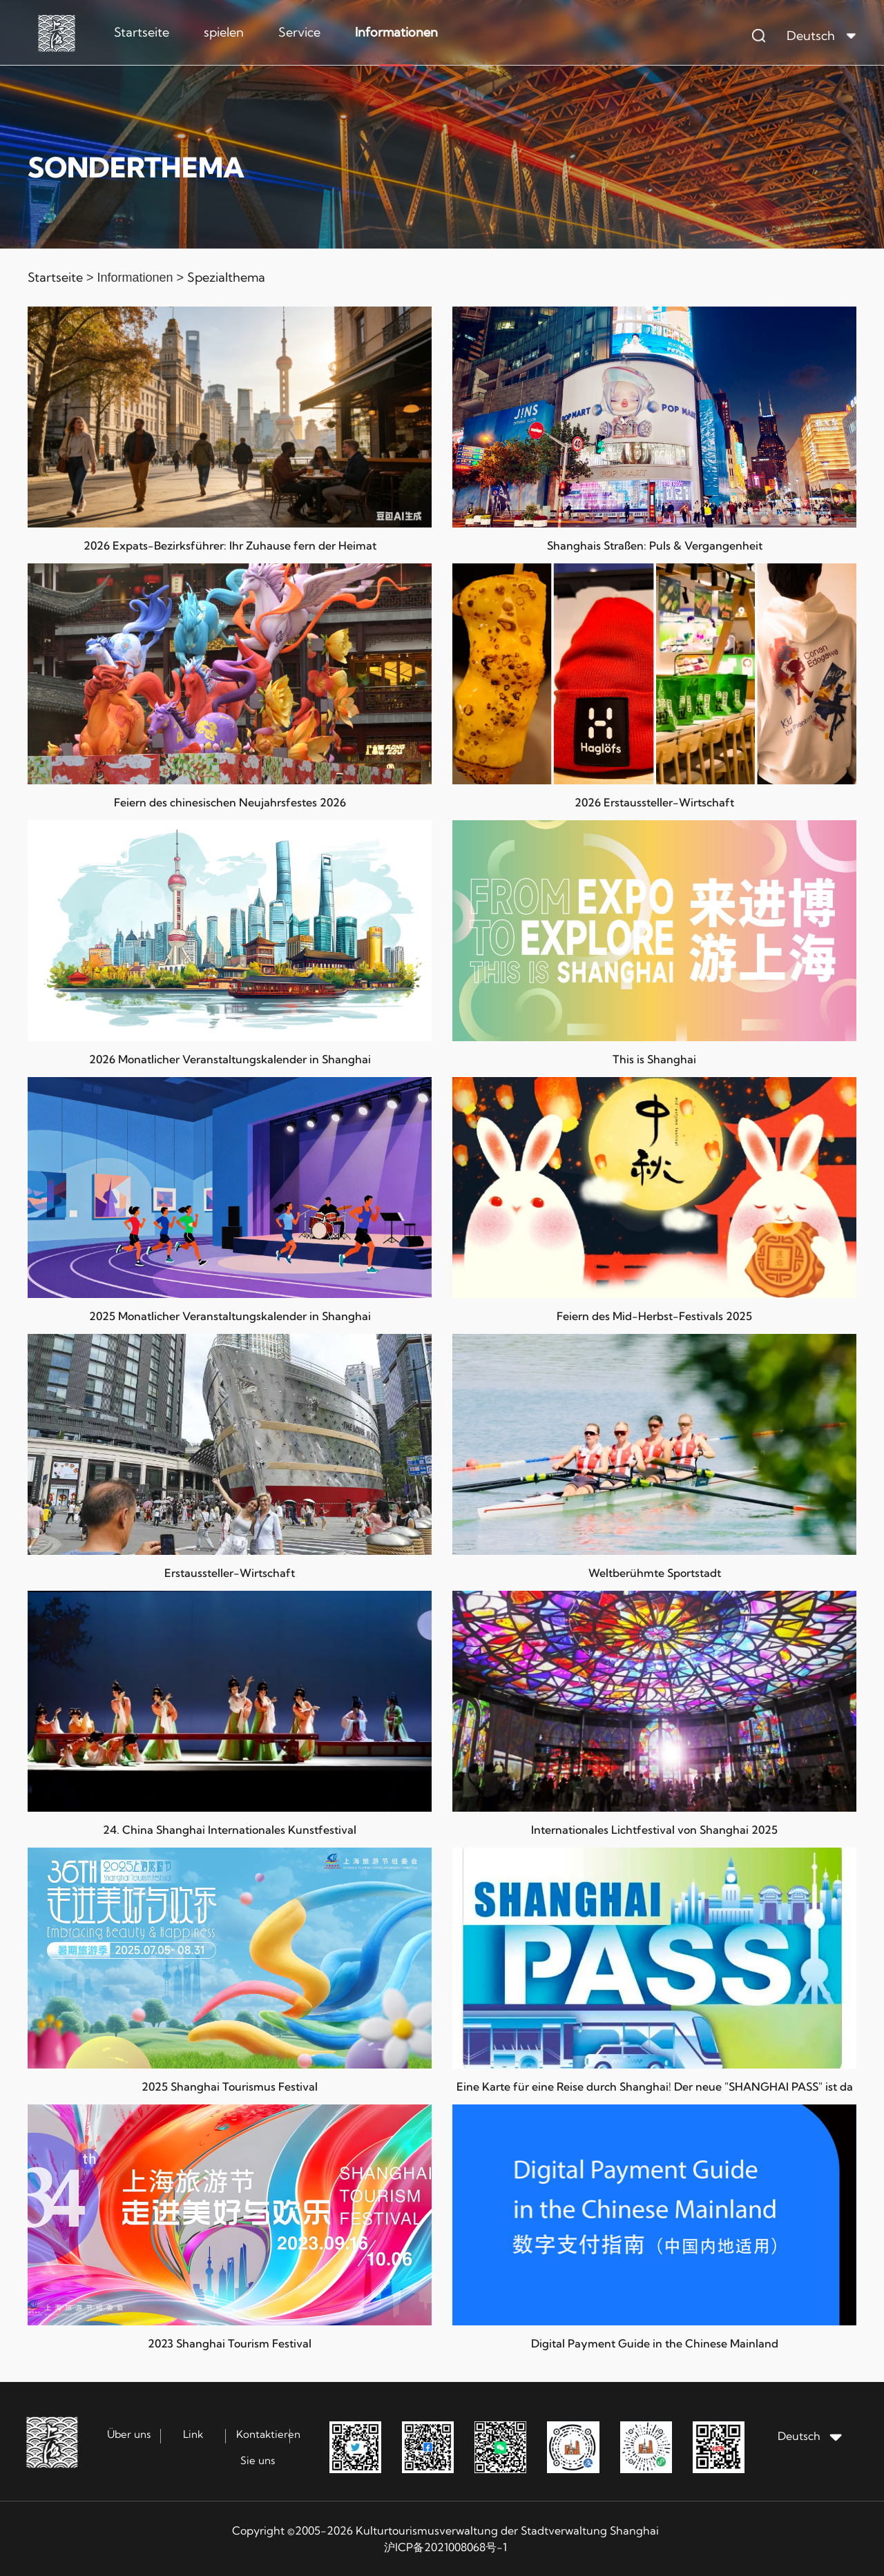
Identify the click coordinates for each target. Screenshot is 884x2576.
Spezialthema (226, 277)
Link (193, 2434)
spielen (224, 32)
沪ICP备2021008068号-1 (445, 2547)
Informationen (396, 32)
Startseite (141, 32)
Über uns (129, 2434)
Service (299, 32)
